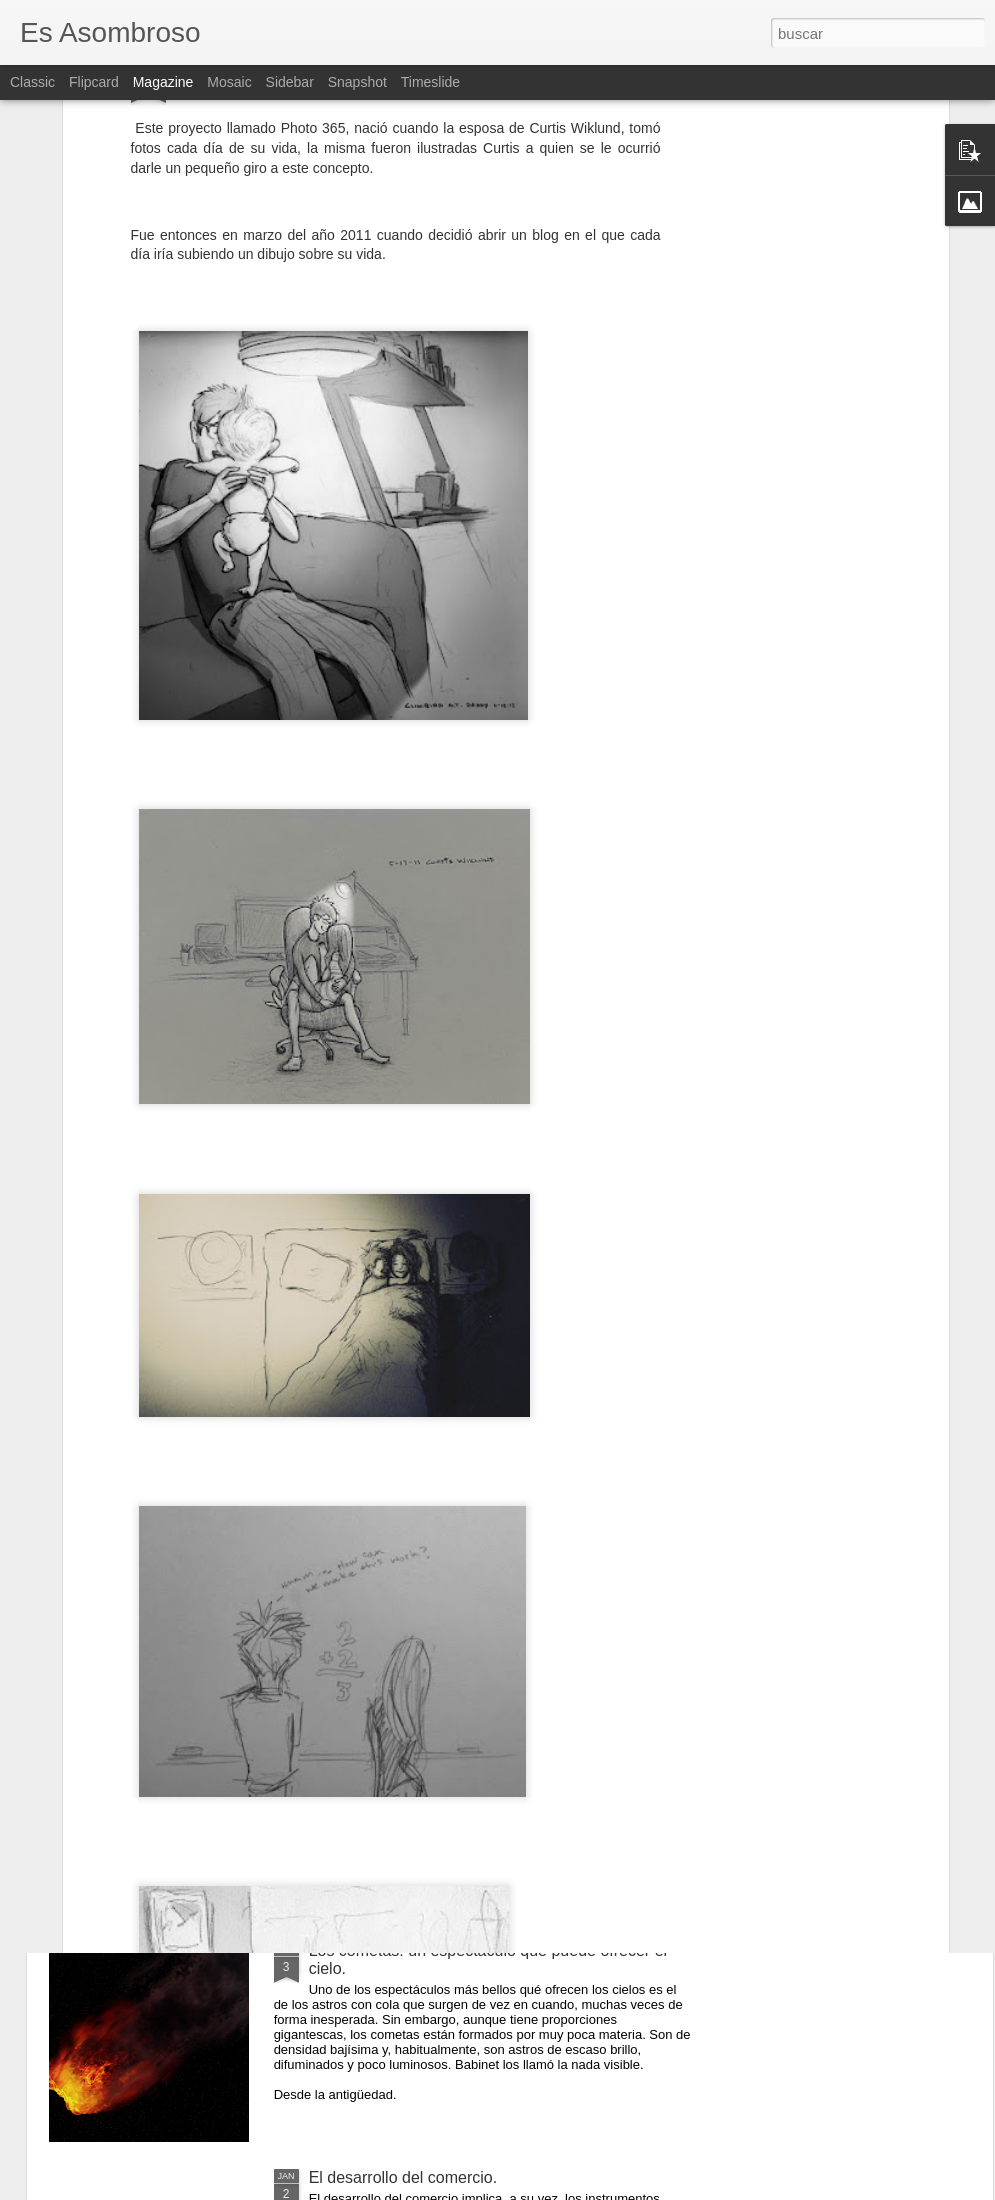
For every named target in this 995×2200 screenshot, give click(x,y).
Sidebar (290, 82)
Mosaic (229, 82)
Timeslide (430, 82)
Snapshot (357, 82)
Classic (32, 82)
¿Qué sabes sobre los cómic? (415, 1723)
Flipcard (94, 82)
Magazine (163, 82)
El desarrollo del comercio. (403, 2177)
